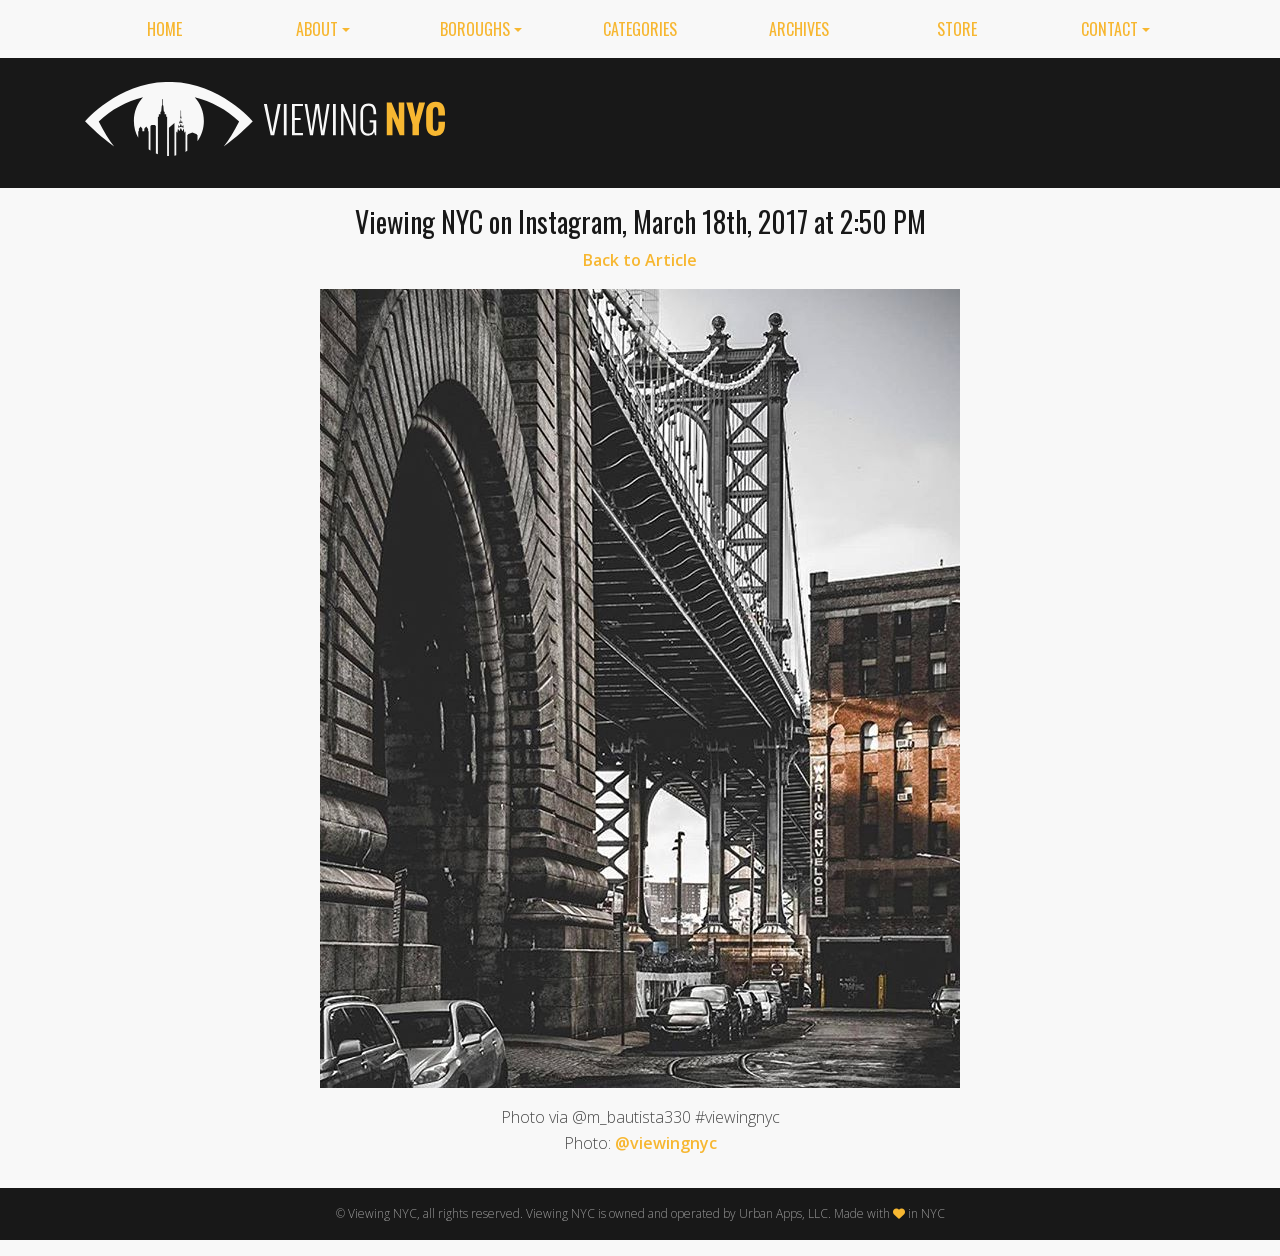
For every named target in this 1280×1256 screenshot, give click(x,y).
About (317, 29)
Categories (640, 29)
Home (164, 29)
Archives (799, 29)
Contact (1109, 29)
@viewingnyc (666, 1143)
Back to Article (640, 260)
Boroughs (475, 29)
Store (957, 29)
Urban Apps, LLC (783, 1213)
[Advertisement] (831, 119)
